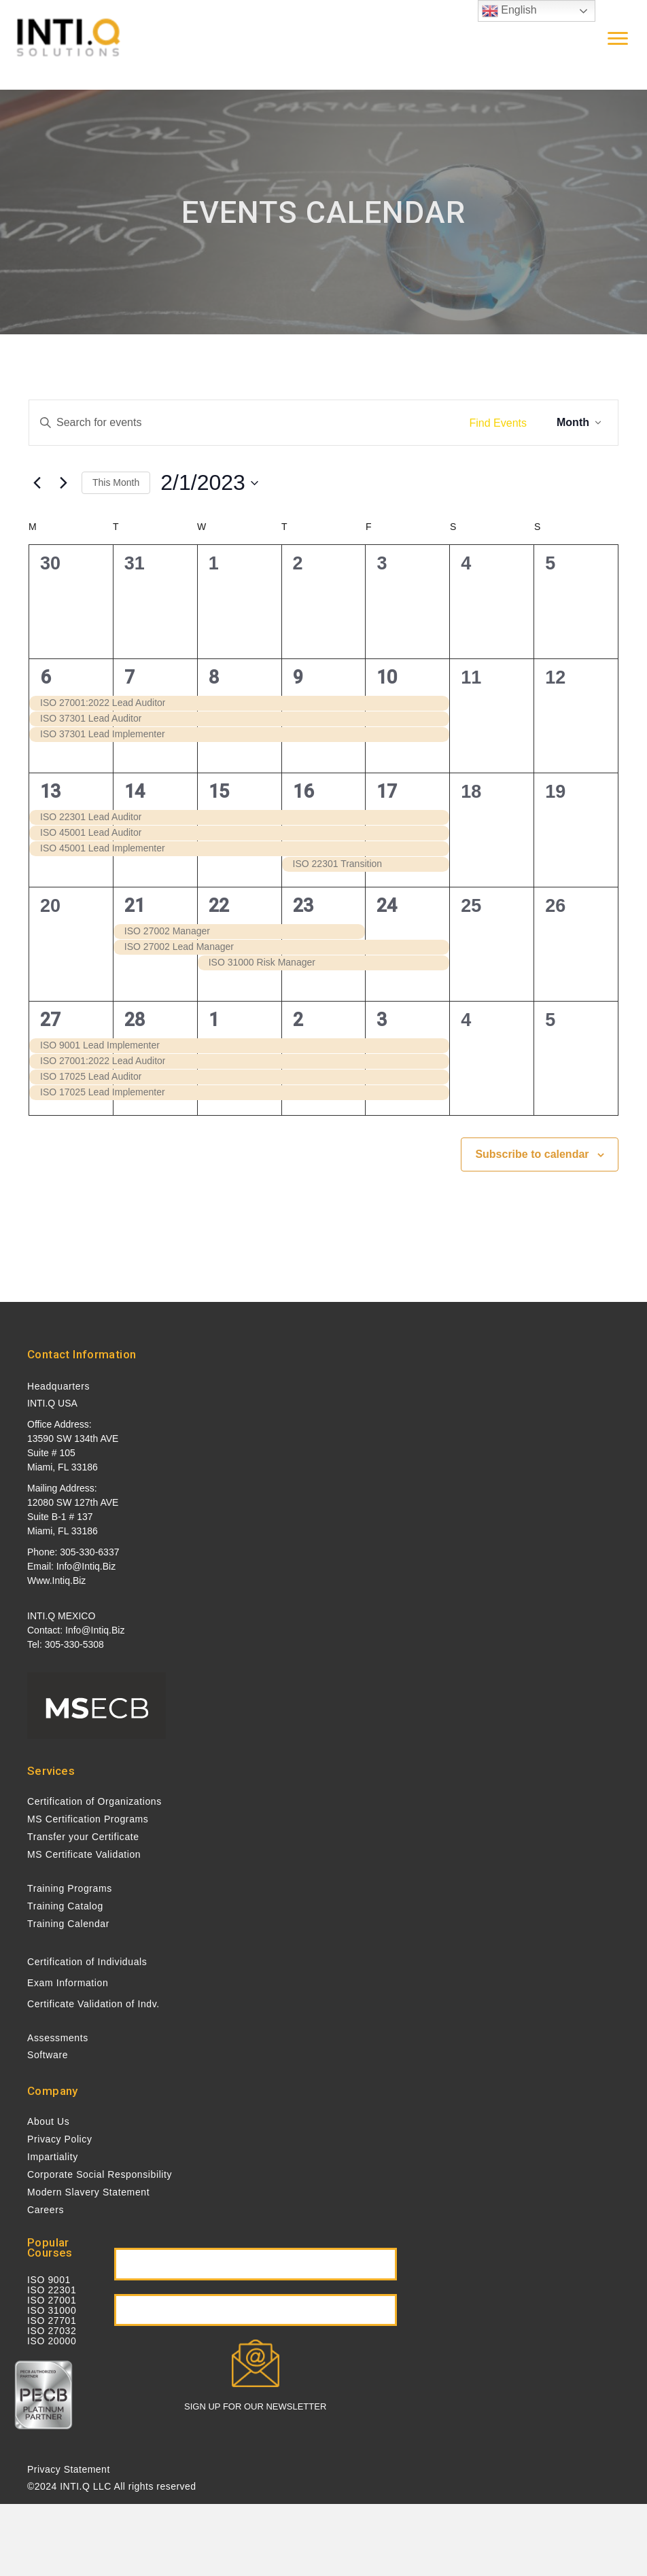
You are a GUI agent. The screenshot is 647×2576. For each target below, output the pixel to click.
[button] (255, 2264)
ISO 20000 (51, 2340)
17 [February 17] (387, 791)
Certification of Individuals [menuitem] (87, 1961)
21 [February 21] (134, 906)
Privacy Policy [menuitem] (59, 2139)
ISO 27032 (51, 2330)
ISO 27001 (51, 2300)
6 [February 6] (45, 677)
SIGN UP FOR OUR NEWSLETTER (255, 2406)
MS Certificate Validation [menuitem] (84, 1854)
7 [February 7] (129, 677)
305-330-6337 (89, 1552)
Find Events (498, 423)
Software (47, 2054)
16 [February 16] (303, 791)
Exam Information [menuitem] (67, 1982)
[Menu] (617, 38)
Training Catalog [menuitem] (65, 1906)
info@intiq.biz (86, 1566)
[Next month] (63, 483)
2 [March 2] (298, 1020)
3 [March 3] (382, 1020)
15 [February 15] (219, 791)
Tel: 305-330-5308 (65, 1644)
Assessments (57, 2037)
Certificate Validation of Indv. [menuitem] (93, 2003)
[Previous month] (37, 483)
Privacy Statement (68, 2469)
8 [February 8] (214, 677)
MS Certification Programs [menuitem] (87, 1819)
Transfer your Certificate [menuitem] (83, 1836)
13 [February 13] (50, 791)
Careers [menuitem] (45, 2209)
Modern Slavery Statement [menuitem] (88, 2192)
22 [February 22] (219, 906)
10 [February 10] (387, 677)
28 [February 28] (134, 1020)
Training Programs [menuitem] (69, 1888)
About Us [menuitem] (48, 2121)
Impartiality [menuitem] (52, 2156)
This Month (115, 482)
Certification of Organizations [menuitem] (94, 1801)
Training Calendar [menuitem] (68, 1923)
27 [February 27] (50, 1020)
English (509, 11)
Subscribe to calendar (532, 1154)
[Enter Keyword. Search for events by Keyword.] (242, 422)
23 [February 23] (303, 906)
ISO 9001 (49, 2279)
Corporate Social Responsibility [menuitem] (99, 2174)
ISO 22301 (51, 2289)
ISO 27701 (51, 2320)
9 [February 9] (298, 677)
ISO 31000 (51, 2310)
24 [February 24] (387, 906)
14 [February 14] (134, 791)
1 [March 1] (214, 1020)
